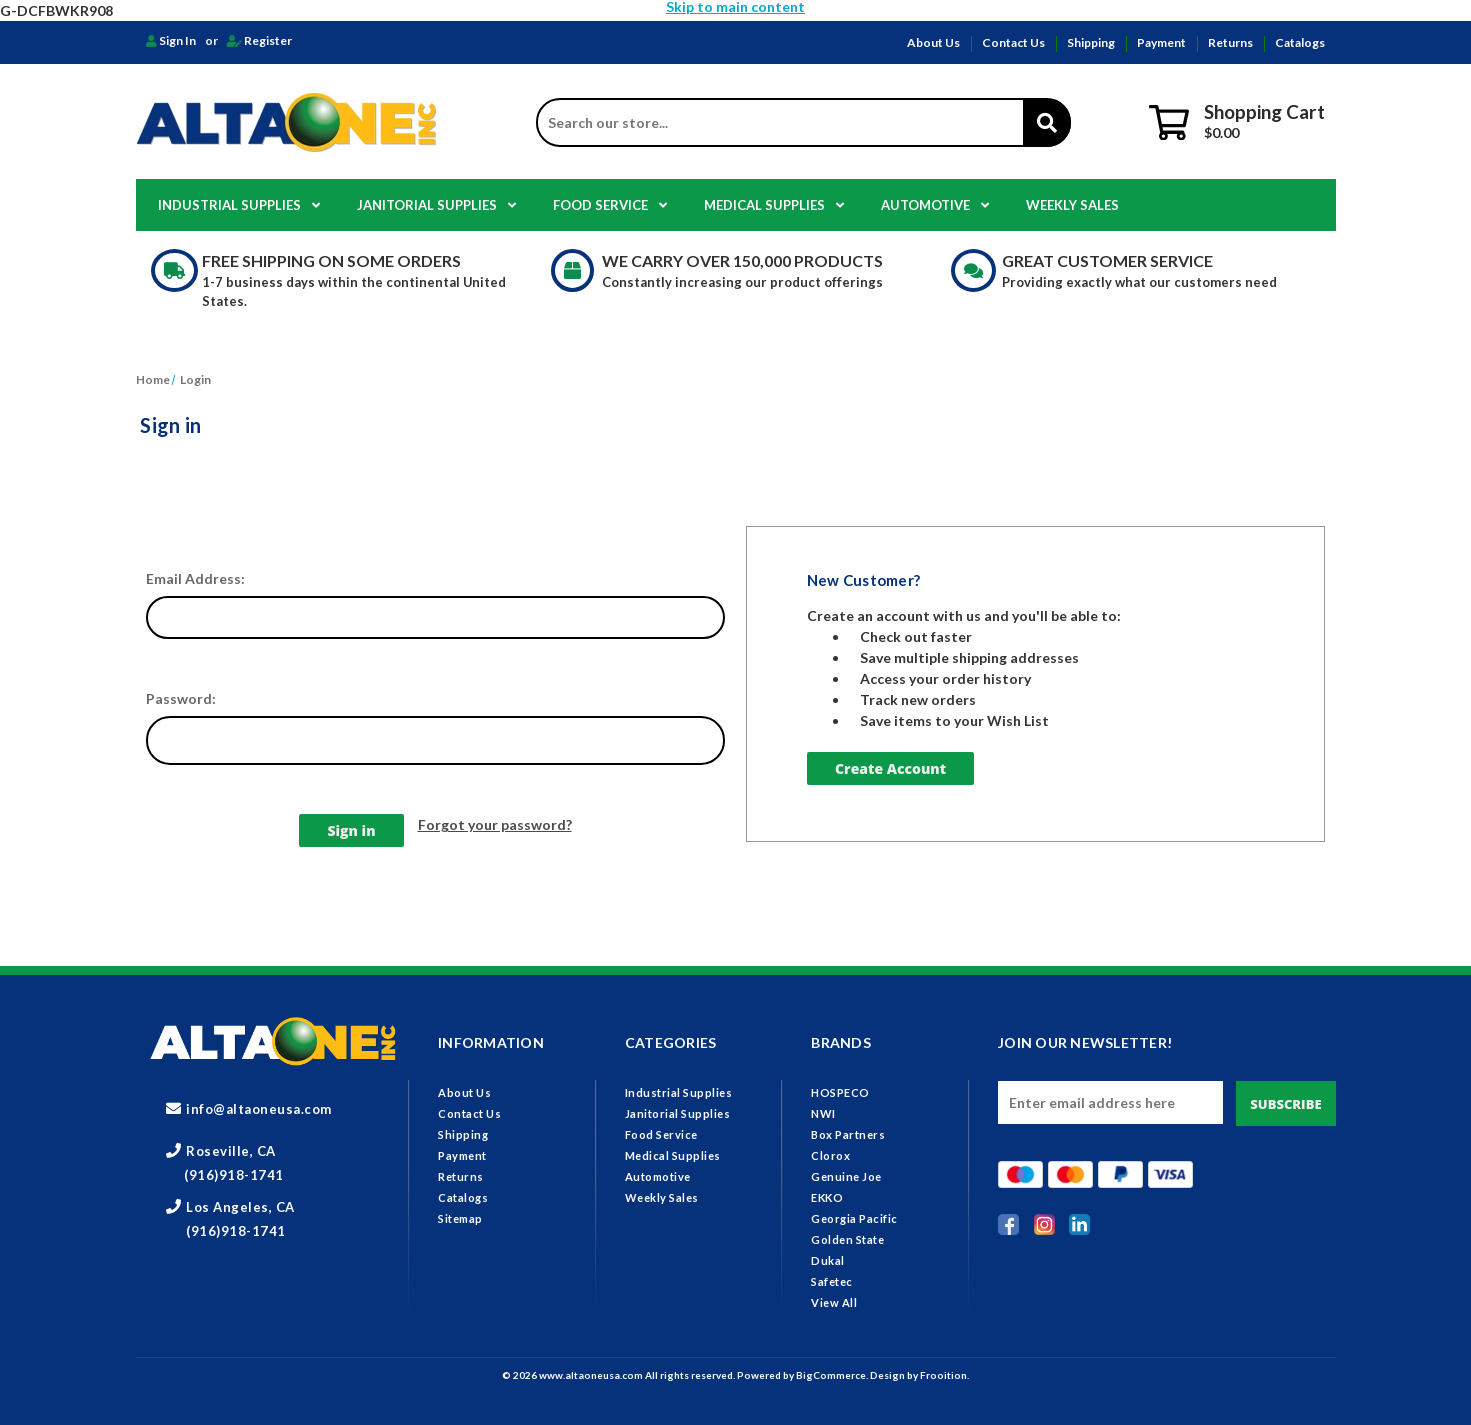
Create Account (890, 768)
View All (834, 1302)
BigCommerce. (833, 1375)
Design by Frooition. (919, 1375)
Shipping (1091, 42)
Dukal (828, 1260)
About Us (933, 42)
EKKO (827, 1197)
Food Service (610, 205)
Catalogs (1300, 42)
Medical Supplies (774, 205)
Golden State (847, 1239)
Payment (1161, 42)
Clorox (830, 1155)
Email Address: (195, 578)
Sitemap (460, 1218)
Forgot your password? (495, 824)
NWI (823, 1113)
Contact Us (1013, 42)
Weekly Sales (1072, 205)
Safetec (832, 1281)
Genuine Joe (846, 1176)
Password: (181, 698)
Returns (1230, 42)
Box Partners (848, 1134)
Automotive (935, 205)
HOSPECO (840, 1092)
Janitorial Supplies (436, 205)
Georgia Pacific (854, 1218)
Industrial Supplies (239, 205)
